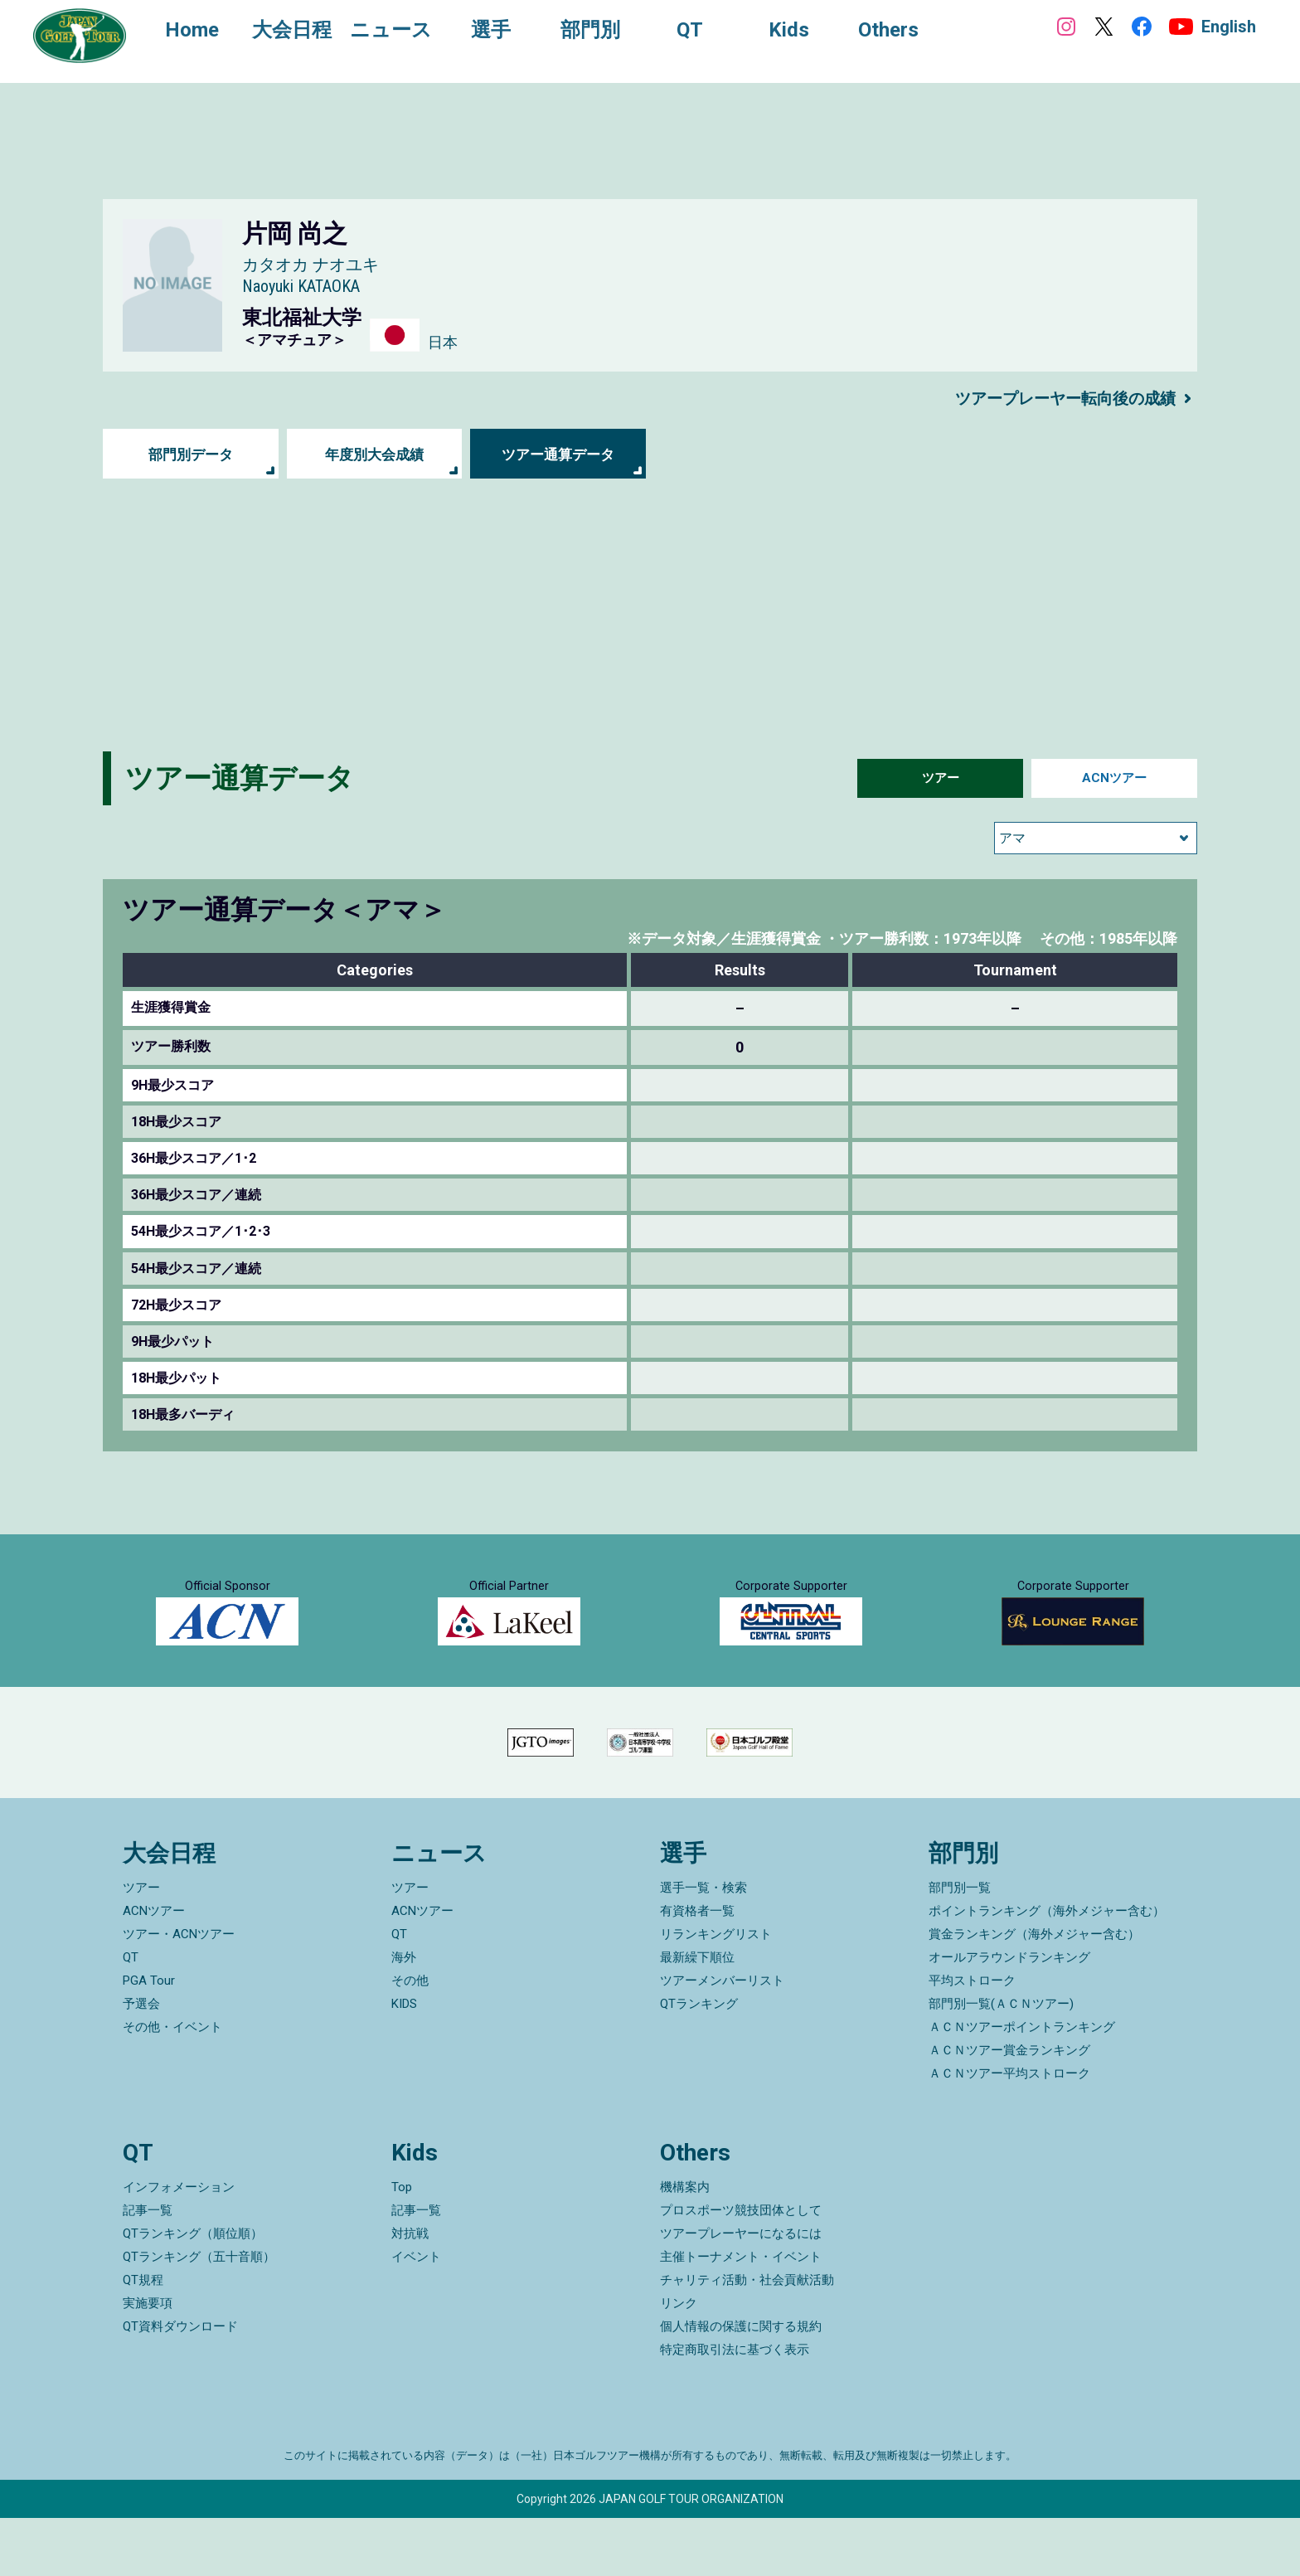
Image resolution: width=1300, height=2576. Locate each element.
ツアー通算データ (558, 454)
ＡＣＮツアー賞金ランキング (1009, 2109)
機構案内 (685, 2245)
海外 (403, 2016)
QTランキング (699, 2062)
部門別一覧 (960, 1946)
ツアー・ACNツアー (179, 1992)
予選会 (141, 2062)
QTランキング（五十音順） (199, 2314)
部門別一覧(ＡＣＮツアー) (1001, 2062)
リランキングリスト (716, 1992)
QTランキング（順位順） (193, 2291)
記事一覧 (147, 2268)
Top (401, 2245)
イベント (416, 2314)
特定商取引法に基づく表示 (734, 2407)
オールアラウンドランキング (1009, 2016)
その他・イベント (172, 2085)
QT (130, 2016)
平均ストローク (972, 2039)
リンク (678, 2361)
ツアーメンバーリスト (722, 2039)
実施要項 (147, 2361)
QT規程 (143, 2338)
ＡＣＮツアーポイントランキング (1022, 2085)
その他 (410, 2039)
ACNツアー (1114, 778)
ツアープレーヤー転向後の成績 (1059, 398)
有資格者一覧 (697, 1969)
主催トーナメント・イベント (741, 2314)
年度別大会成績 (374, 454)
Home (199, 31)
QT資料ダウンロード (180, 2384)
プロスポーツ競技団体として (741, 2268)
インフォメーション (179, 2245)
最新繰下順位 (697, 2016)
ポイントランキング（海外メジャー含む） (1047, 1969)
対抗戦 (410, 2291)
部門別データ (190, 454)
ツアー (940, 778)
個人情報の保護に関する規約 (741, 2384)
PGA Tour (149, 2039)
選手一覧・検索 (703, 1946)
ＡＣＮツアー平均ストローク (1009, 2132)
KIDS (404, 2062)
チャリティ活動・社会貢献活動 (747, 2338)
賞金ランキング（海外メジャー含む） (1034, 1992)
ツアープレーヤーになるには (741, 2291)
